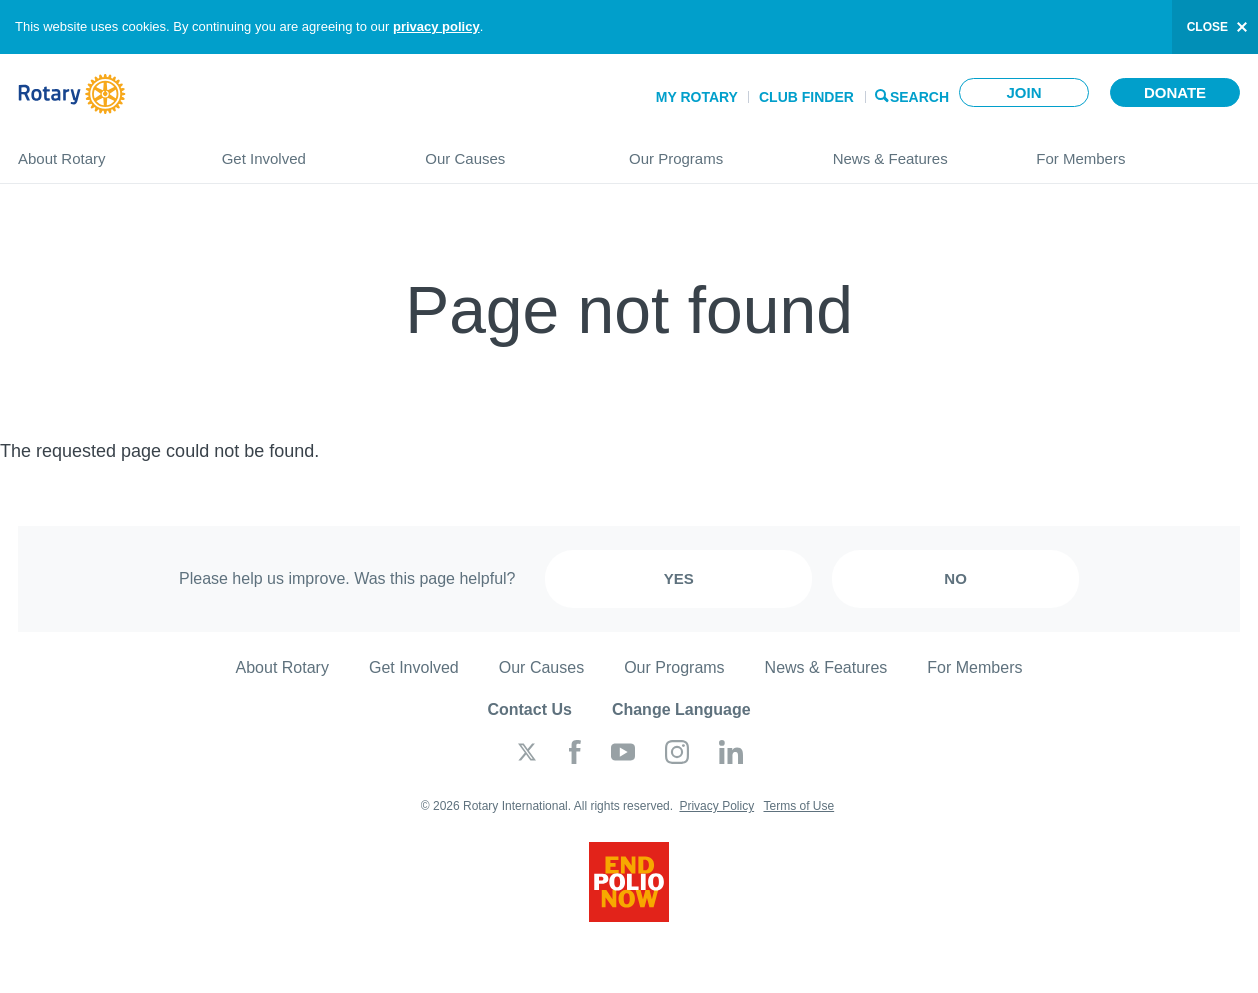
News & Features (915, 150)
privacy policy (436, 26)
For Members (1138, 150)
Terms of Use (798, 806)
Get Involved (304, 150)
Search (919, 95)
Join (1023, 92)
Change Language (681, 709)
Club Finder (806, 97)
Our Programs (711, 150)
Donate (1175, 92)
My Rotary (697, 97)
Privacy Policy (716, 806)
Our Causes (507, 150)
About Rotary (100, 150)
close (1207, 27)
